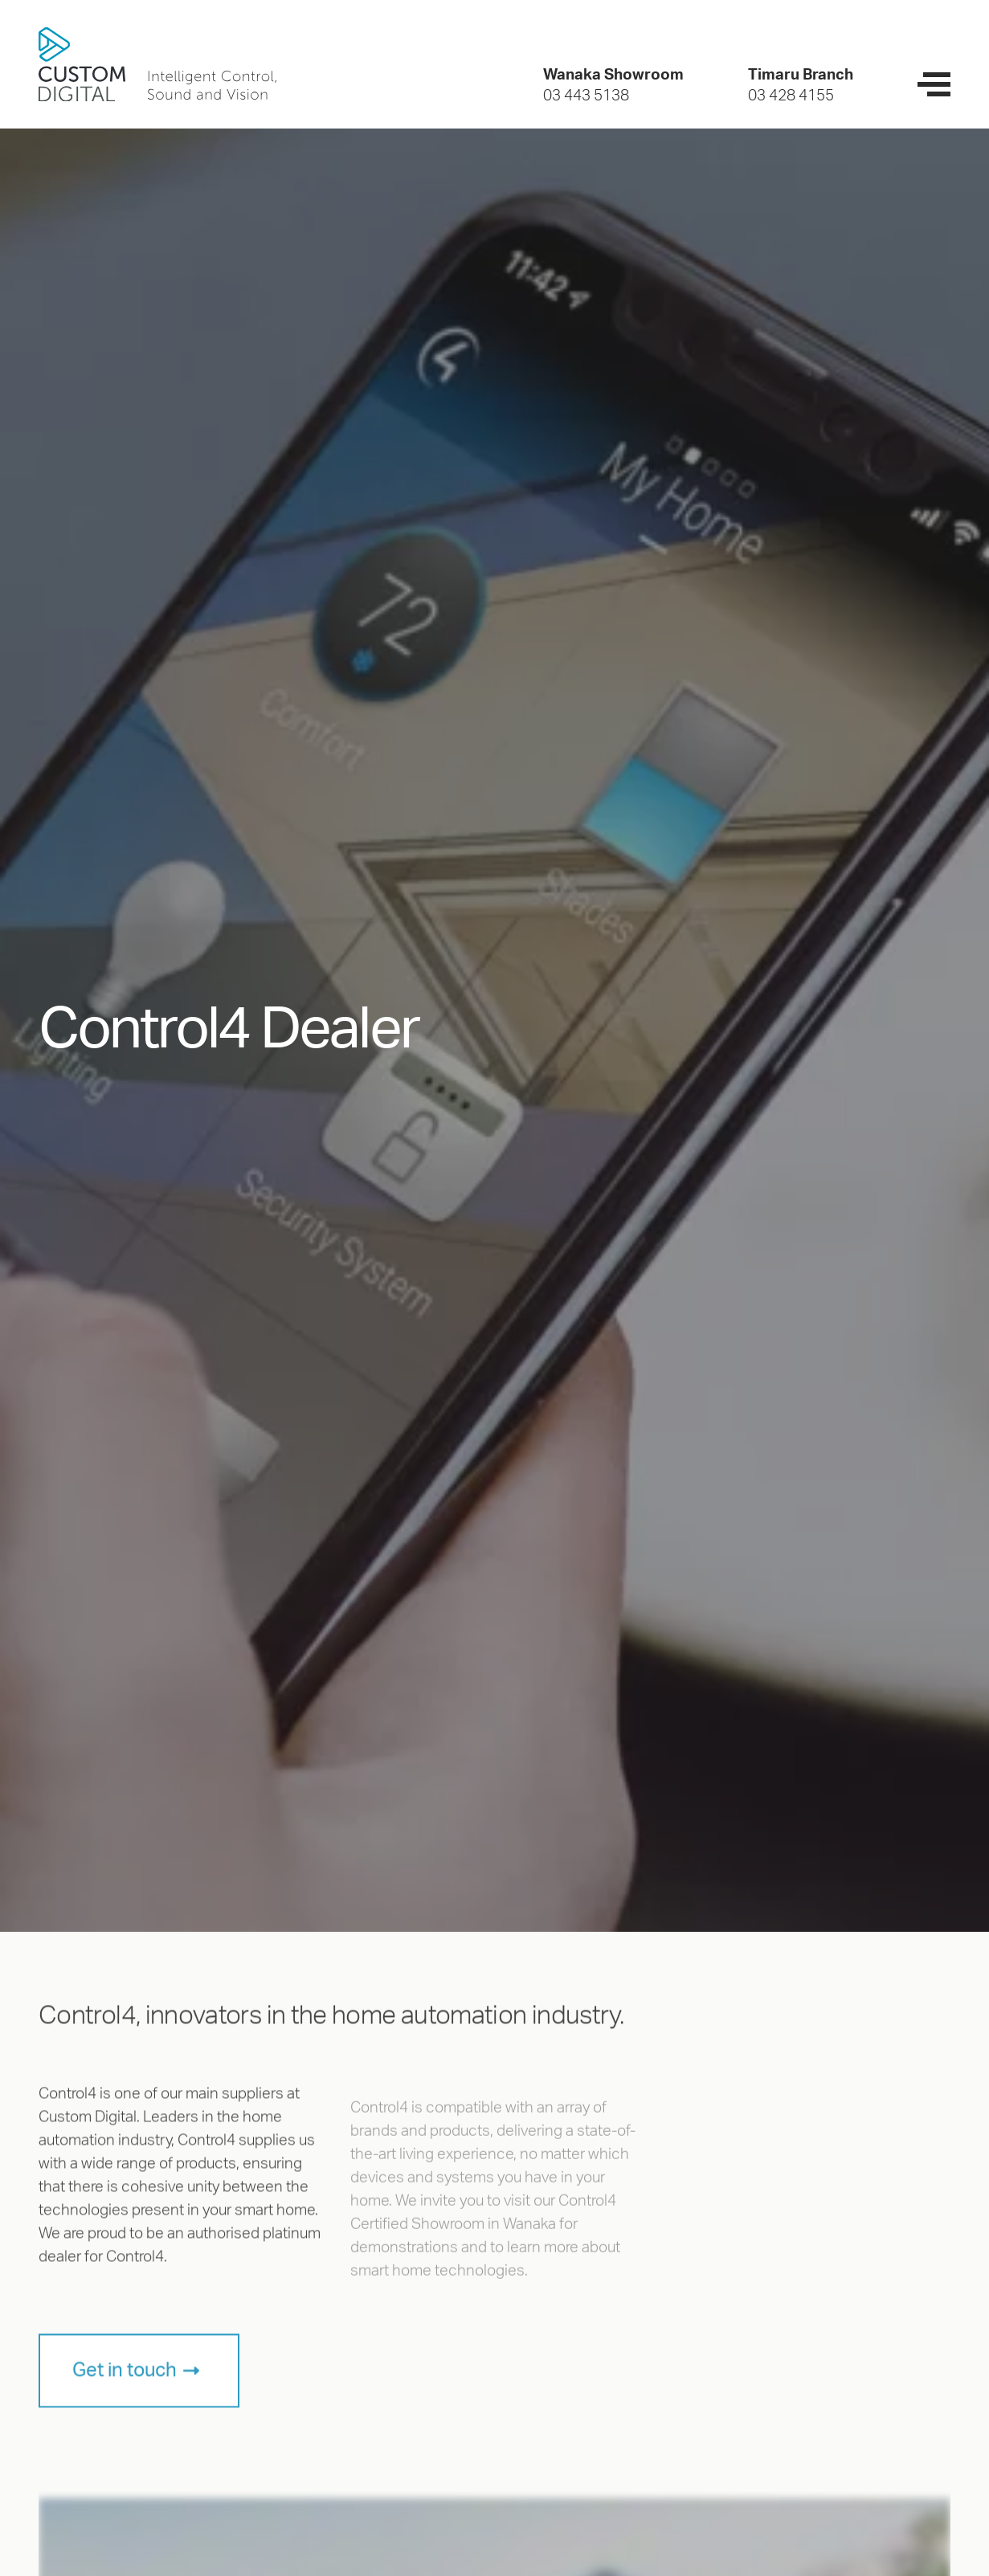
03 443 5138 (586, 96)
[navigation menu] (933, 84)
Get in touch (124, 2380)
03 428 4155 (791, 96)
